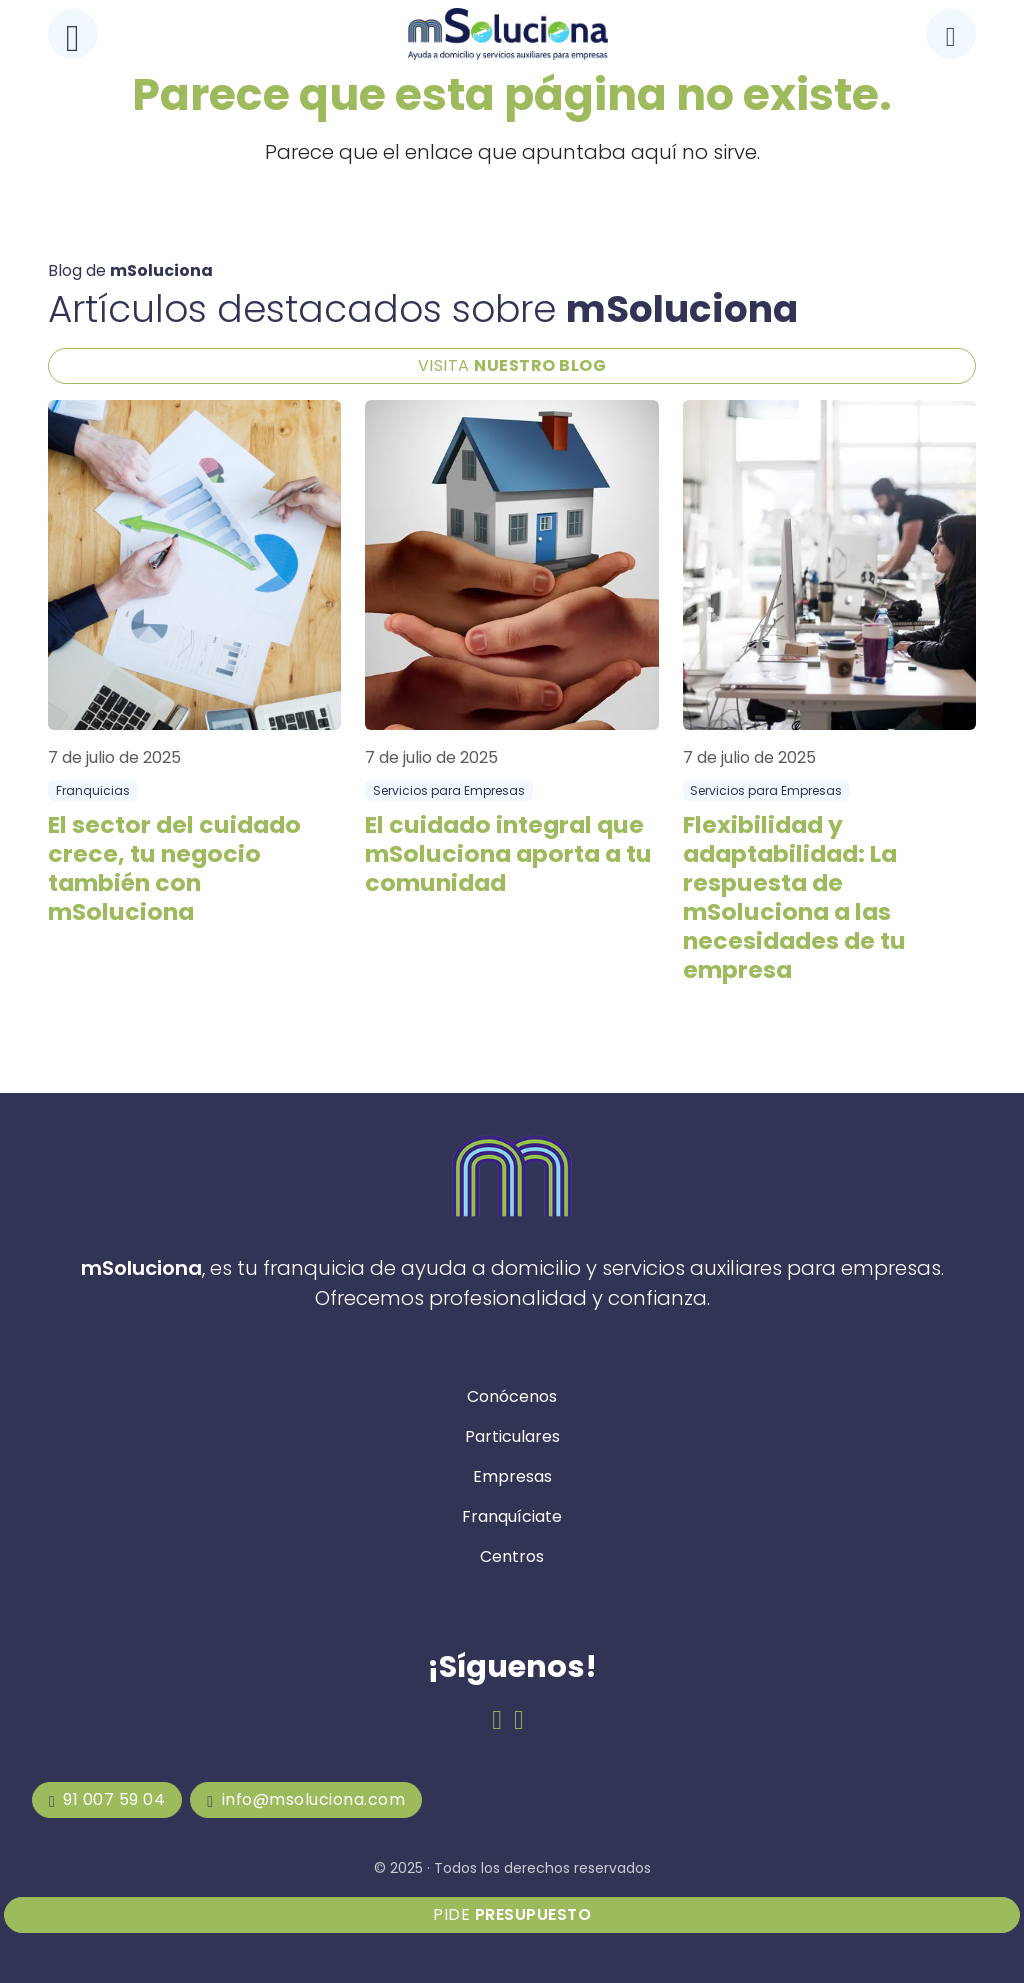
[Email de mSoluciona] (519, 1720)
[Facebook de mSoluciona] (497, 1720)
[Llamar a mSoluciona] (951, 34)
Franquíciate (512, 1516)
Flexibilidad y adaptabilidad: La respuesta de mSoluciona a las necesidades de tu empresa (794, 897)
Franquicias (93, 790)
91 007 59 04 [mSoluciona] (107, 1799)
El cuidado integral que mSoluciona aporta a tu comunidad (508, 853)
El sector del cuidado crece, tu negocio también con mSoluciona (174, 868)
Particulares (512, 1436)
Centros (512, 1556)
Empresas (512, 1476)
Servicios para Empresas (449, 790)
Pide (512, 1914)
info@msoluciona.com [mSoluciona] (306, 1799)
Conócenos (512, 1396)
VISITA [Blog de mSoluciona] (512, 365)
